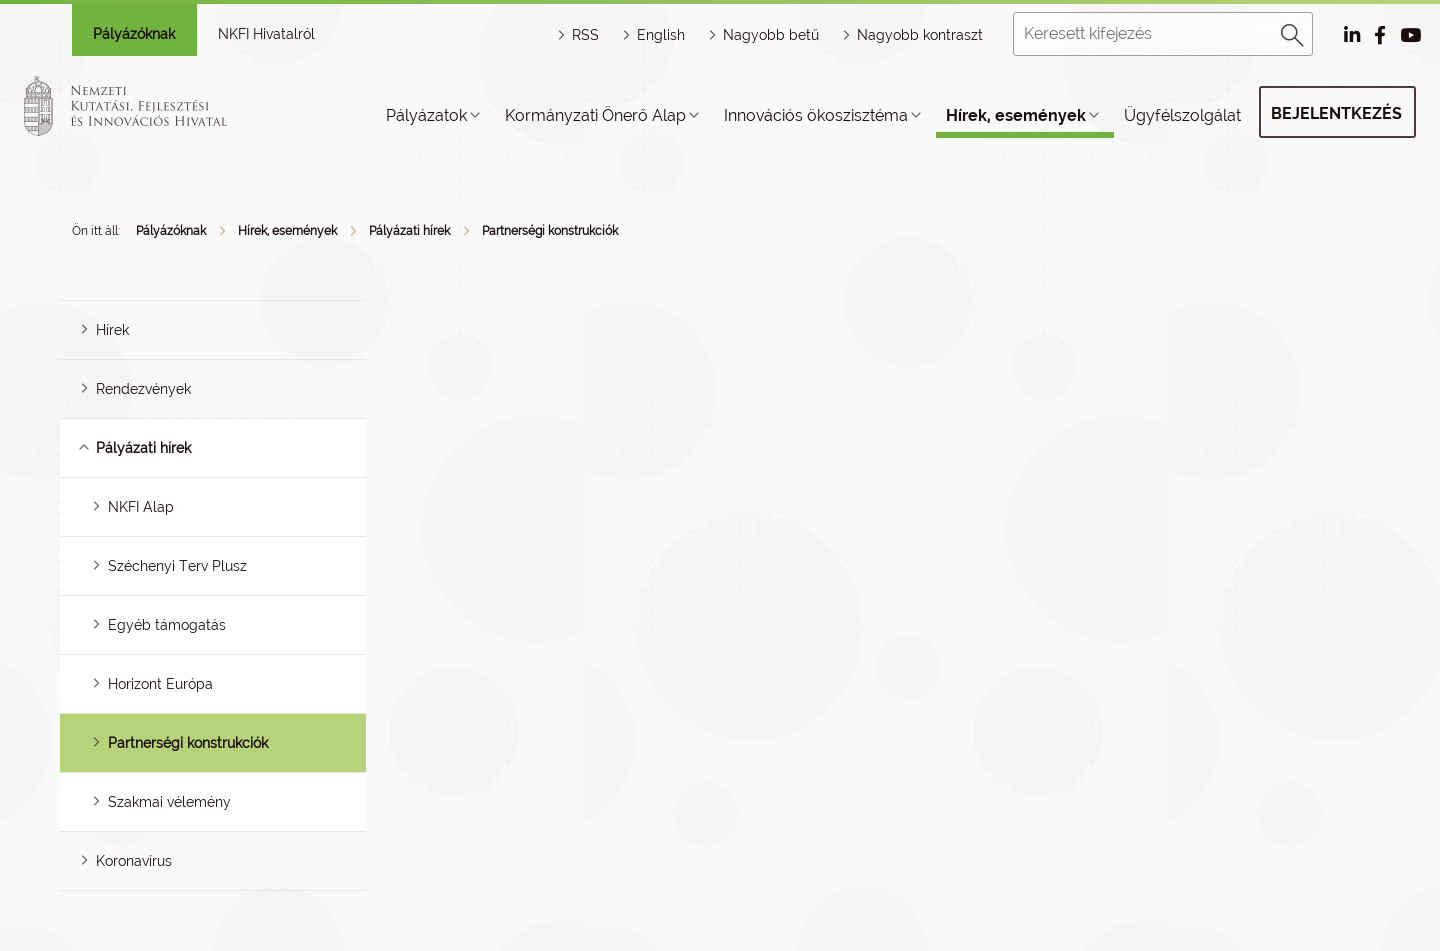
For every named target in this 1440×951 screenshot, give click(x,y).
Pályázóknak (134, 34)
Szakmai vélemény (169, 802)
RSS (585, 35)
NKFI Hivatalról (266, 34)
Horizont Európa (160, 684)
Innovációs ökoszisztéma (816, 115)
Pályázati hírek (409, 231)
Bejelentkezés (1336, 113)
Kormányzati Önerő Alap (595, 115)
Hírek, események (1016, 115)
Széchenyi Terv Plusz (177, 566)
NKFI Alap (141, 507)
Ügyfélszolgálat (1182, 115)
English (661, 35)
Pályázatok (426, 115)
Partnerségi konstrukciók (550, 231)
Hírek (112, 330)
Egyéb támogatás (167, 625)
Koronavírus (134, 861)
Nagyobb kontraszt (920, 35)
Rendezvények (143, 389)
